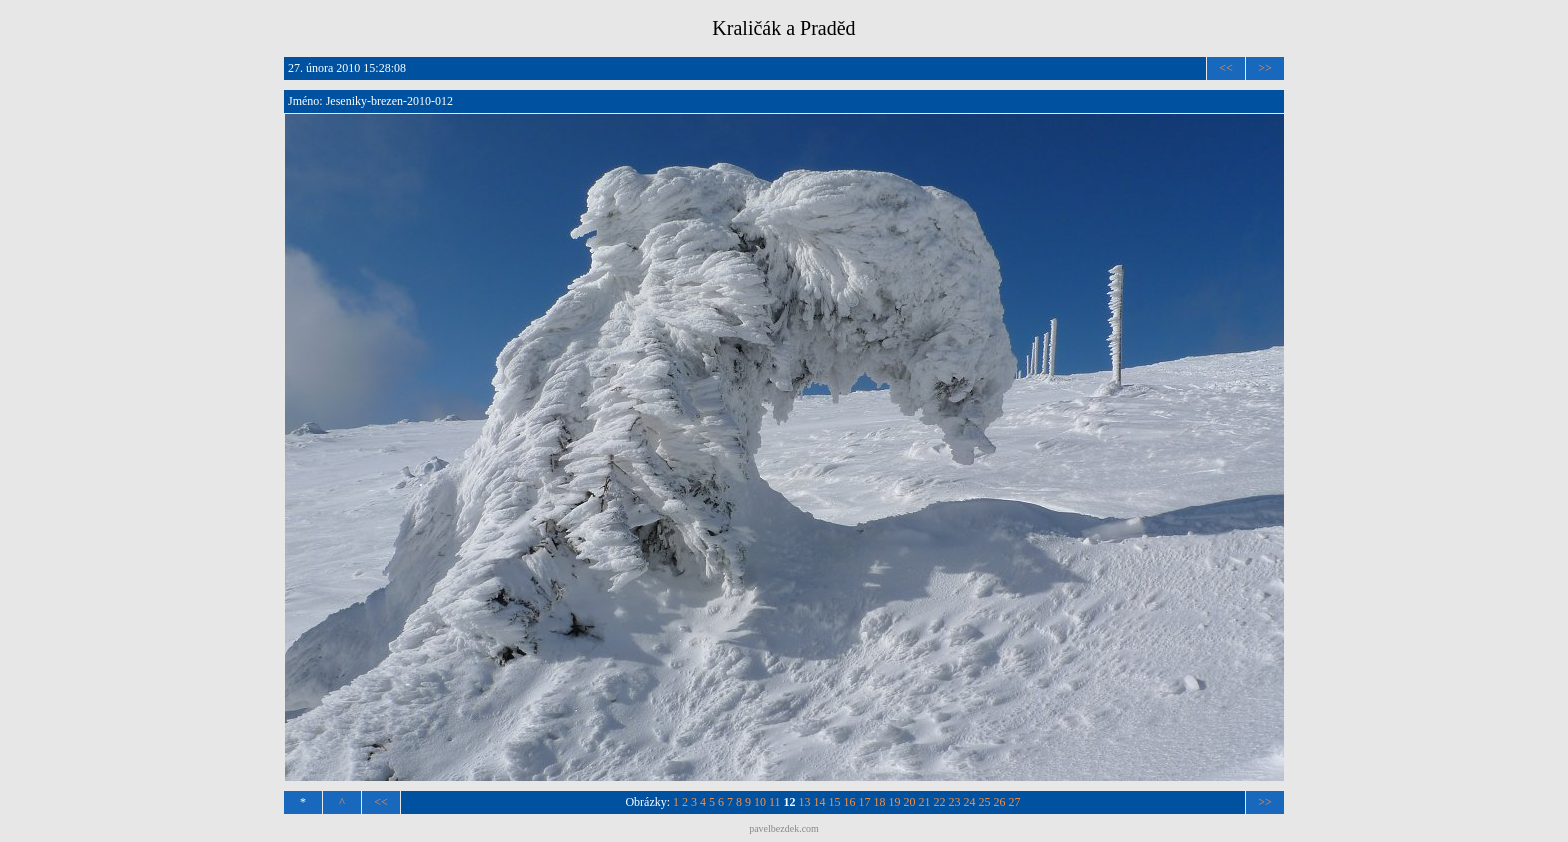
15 (835, 802)
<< (1226, 68)
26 (1000, 802)
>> (1265, 68)
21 (925, 802)
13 (805, 802)
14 (820, 802)
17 (865, 802)
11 (775, 802)
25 (985, 802)
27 (1015, 802)
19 (895, 802)
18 (880, 802)
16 (850, 802)
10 (760, 802)
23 (955, 802)
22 (940, 802)
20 (910, 802)
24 (970, 802)
